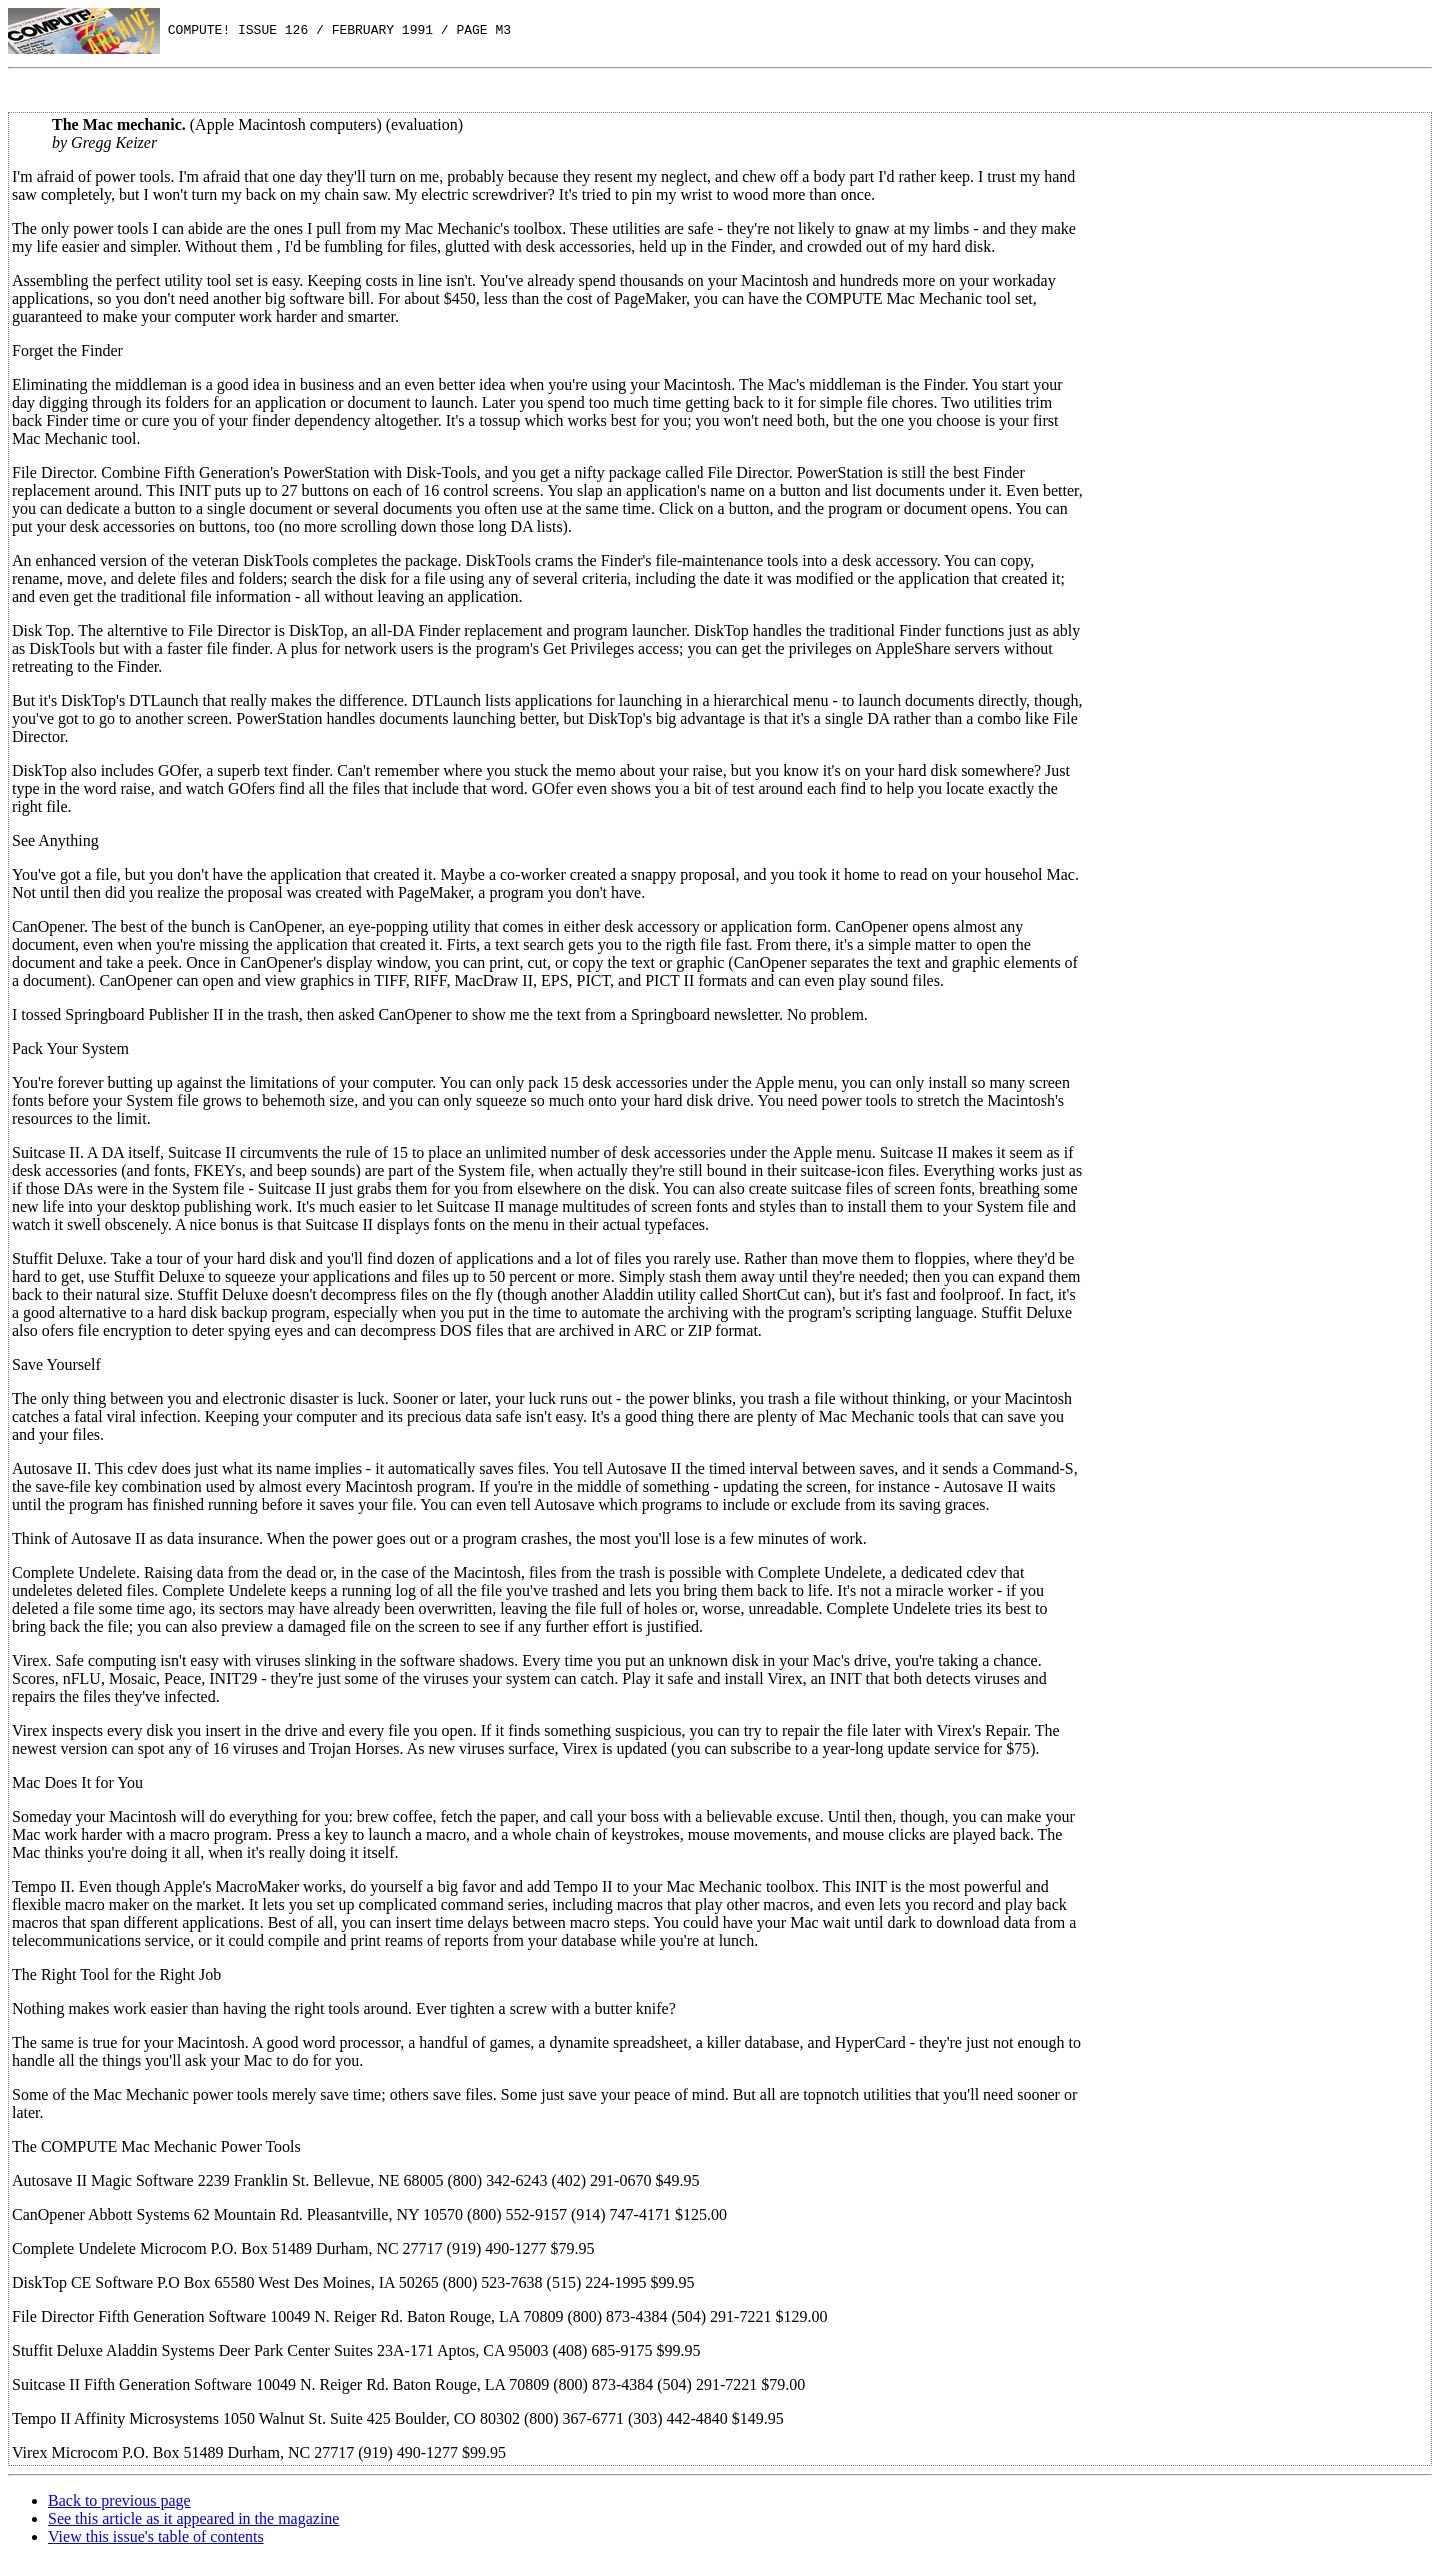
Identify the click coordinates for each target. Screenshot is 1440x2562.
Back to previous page (119, 2500)
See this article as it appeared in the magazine (193, 2518)
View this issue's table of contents (156, 2536)
